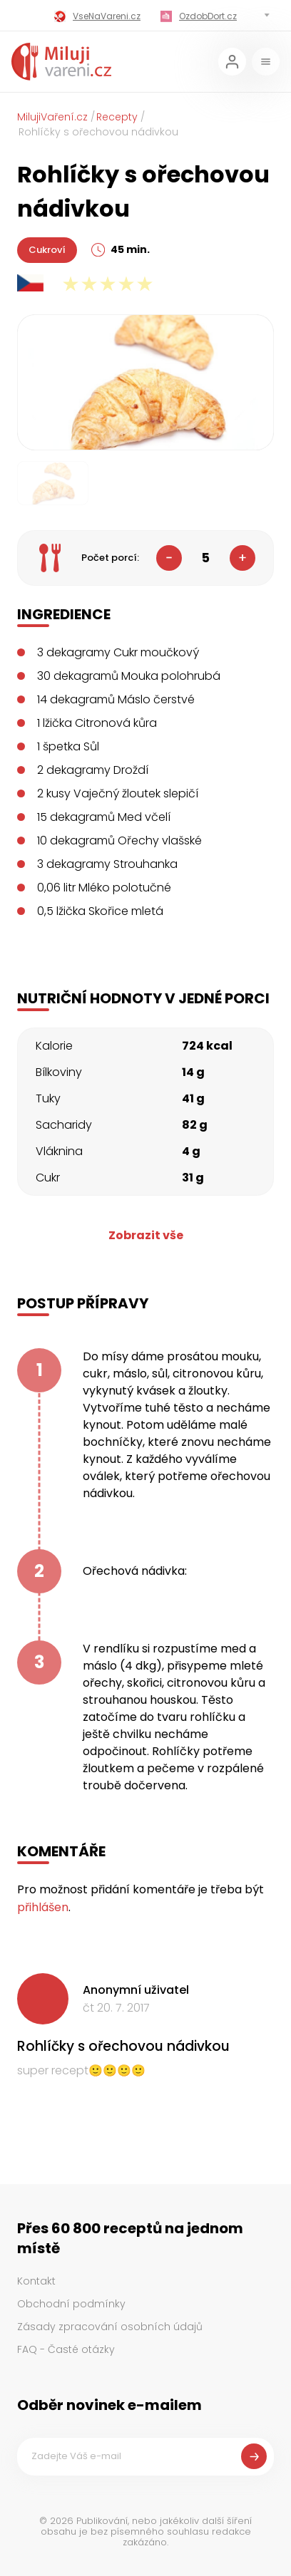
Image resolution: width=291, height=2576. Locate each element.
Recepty (117, 117)
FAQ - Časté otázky (66, 2349)
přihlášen (42, 1907)
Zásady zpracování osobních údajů (110, 2326)
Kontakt (36, 2281)
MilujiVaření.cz (52, 117)
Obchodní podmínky (71, 2304)
